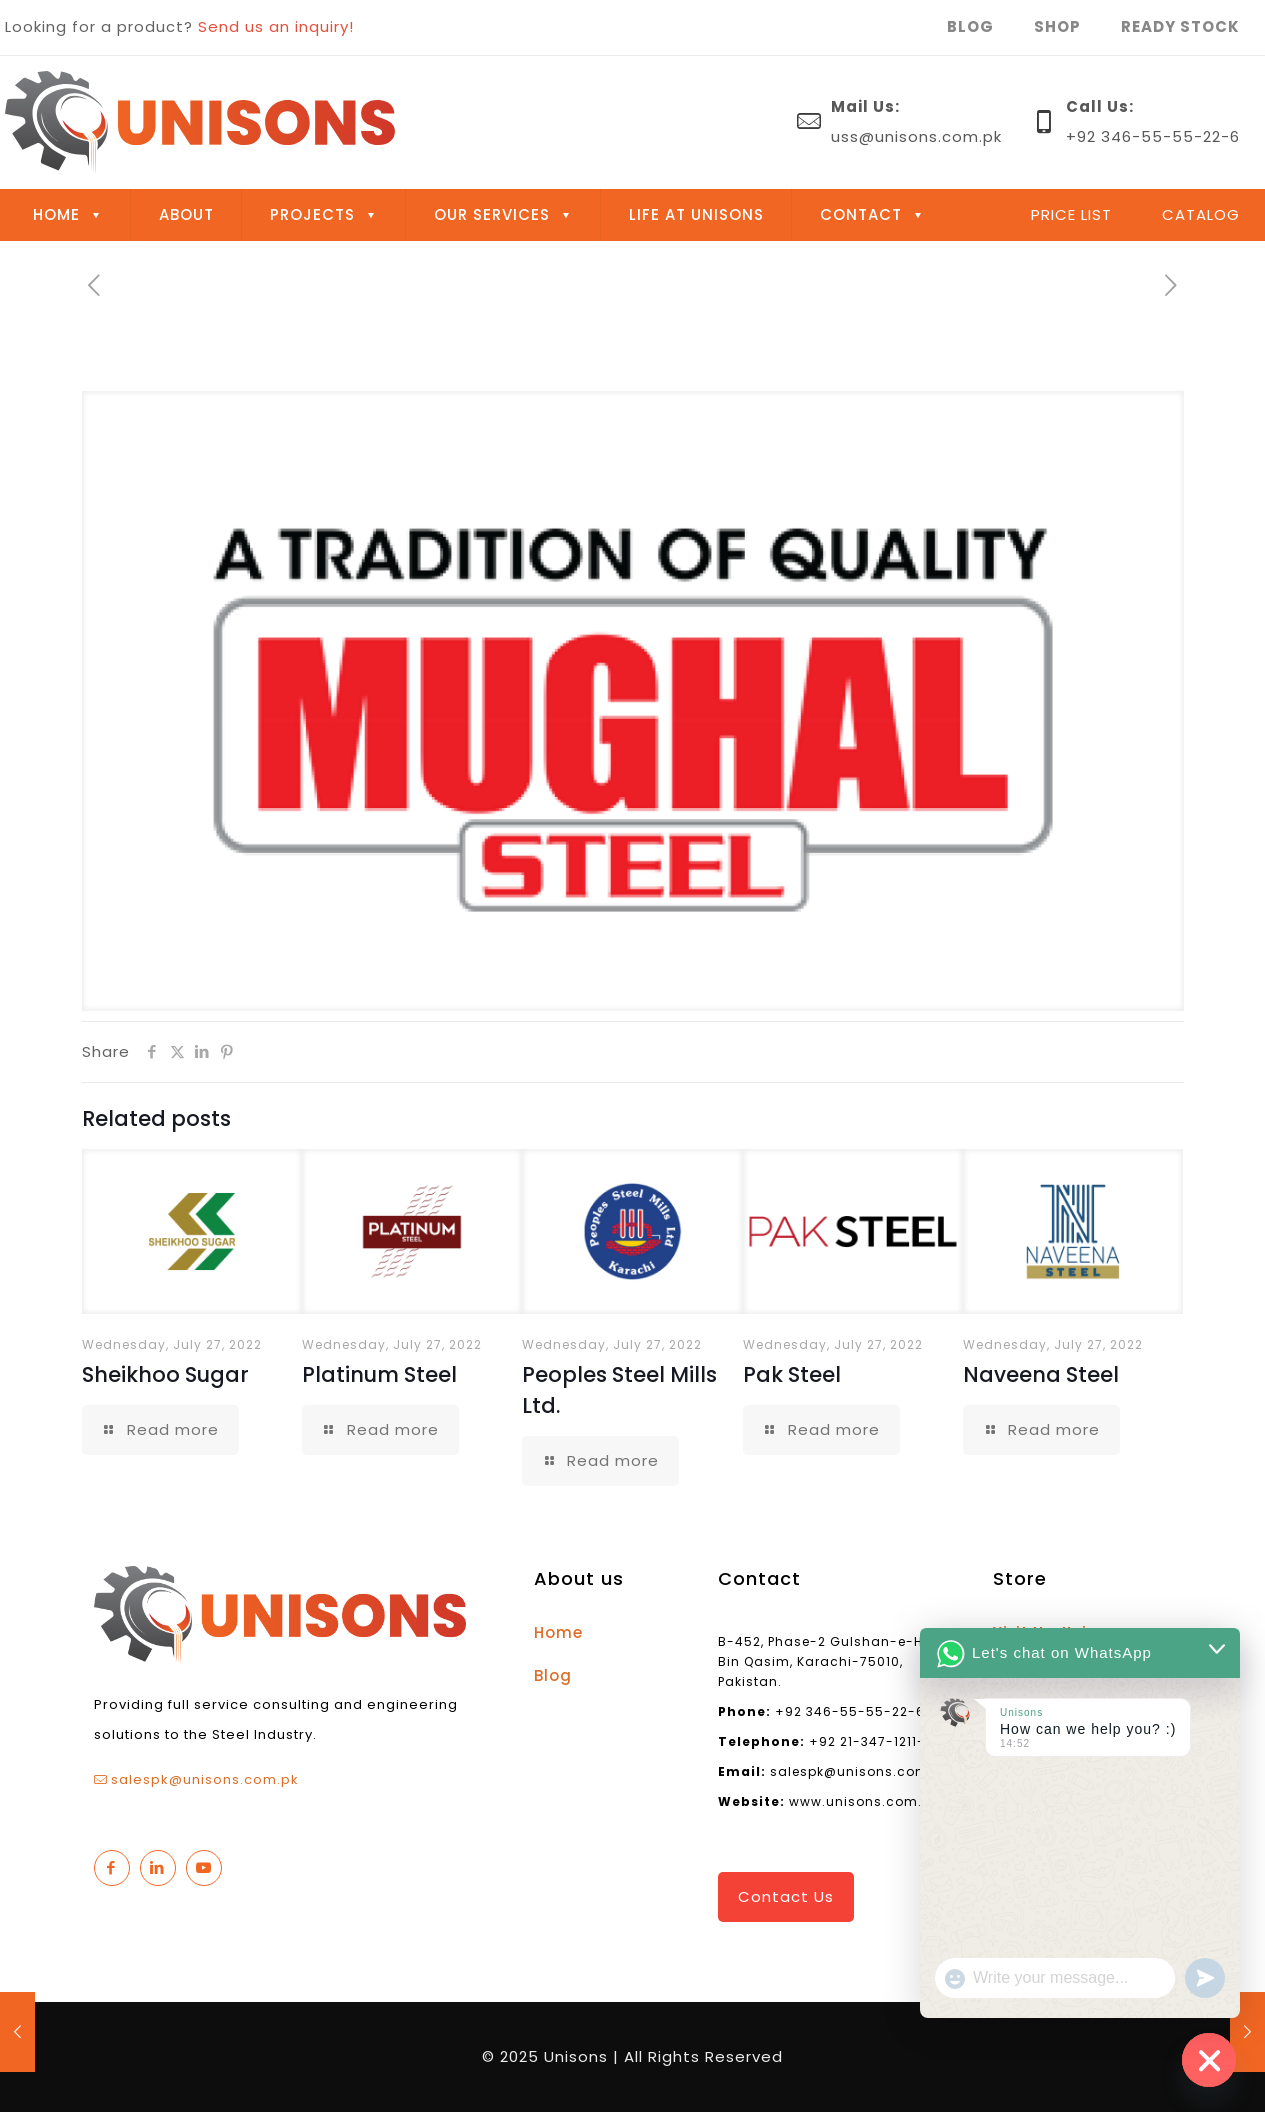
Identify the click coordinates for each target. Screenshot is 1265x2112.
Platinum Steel (379, 1374)
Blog (553, 1675)
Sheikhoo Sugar (165, 1374)
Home (558, 1632)
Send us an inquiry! (276, 26)
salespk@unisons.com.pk (205, 1779)
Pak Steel (792, 1374)
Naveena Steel (1041, 1374)
